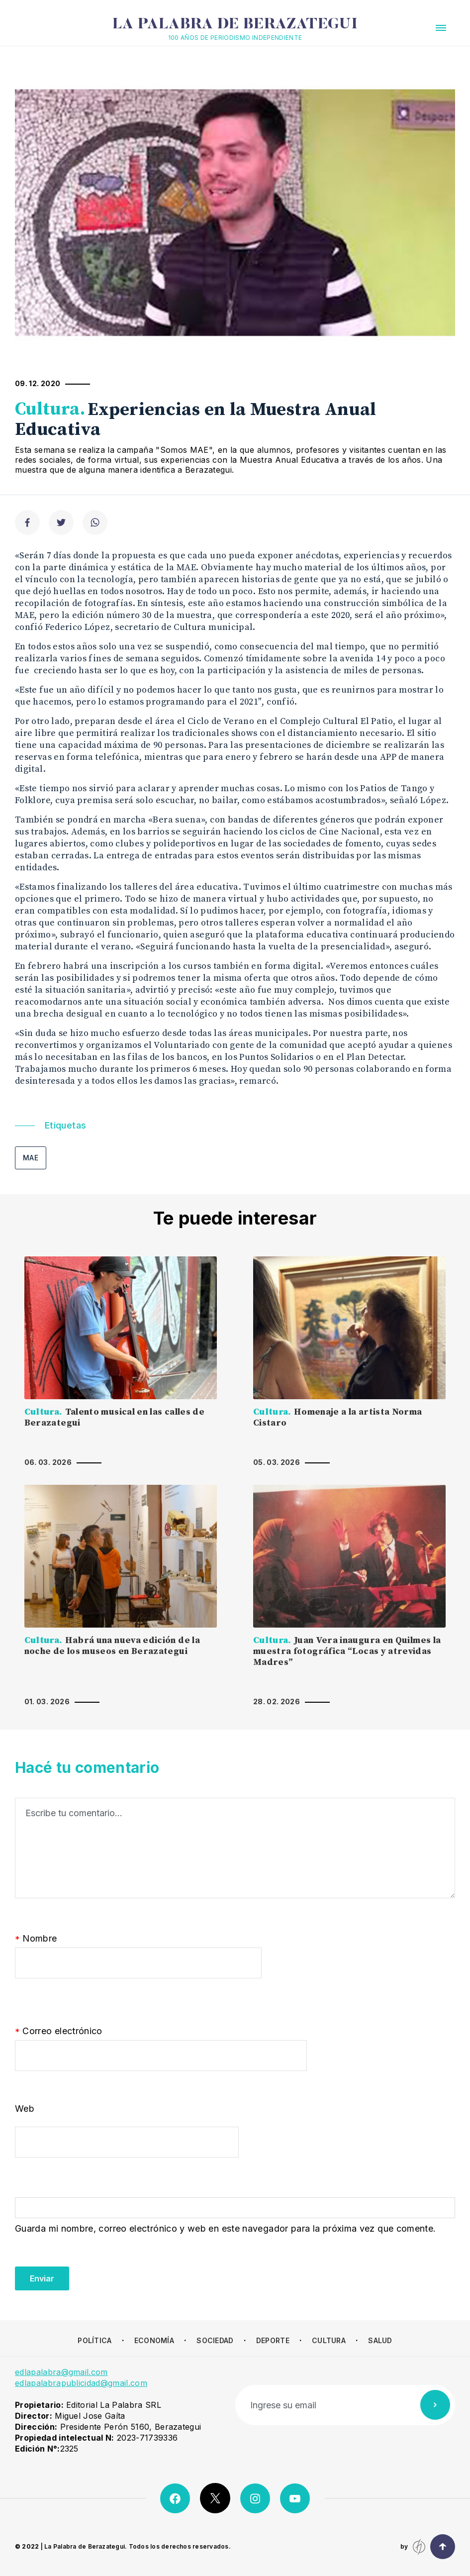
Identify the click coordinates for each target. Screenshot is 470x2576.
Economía (154, 2340)
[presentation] (90, 2271)
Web (24, 2108)
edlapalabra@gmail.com (61, 2372)
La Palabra (235, 24)
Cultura (329, 2340)
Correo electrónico (58, 2032)
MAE (30, 1157)
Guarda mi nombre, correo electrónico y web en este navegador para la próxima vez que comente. (225, 2228)
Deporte (272, 2340)
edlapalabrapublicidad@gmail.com (81, 2383)
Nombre (36, 1939)
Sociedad (214, 2340)
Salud (380, 2340)
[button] (441, 28)
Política (94, 2340)
